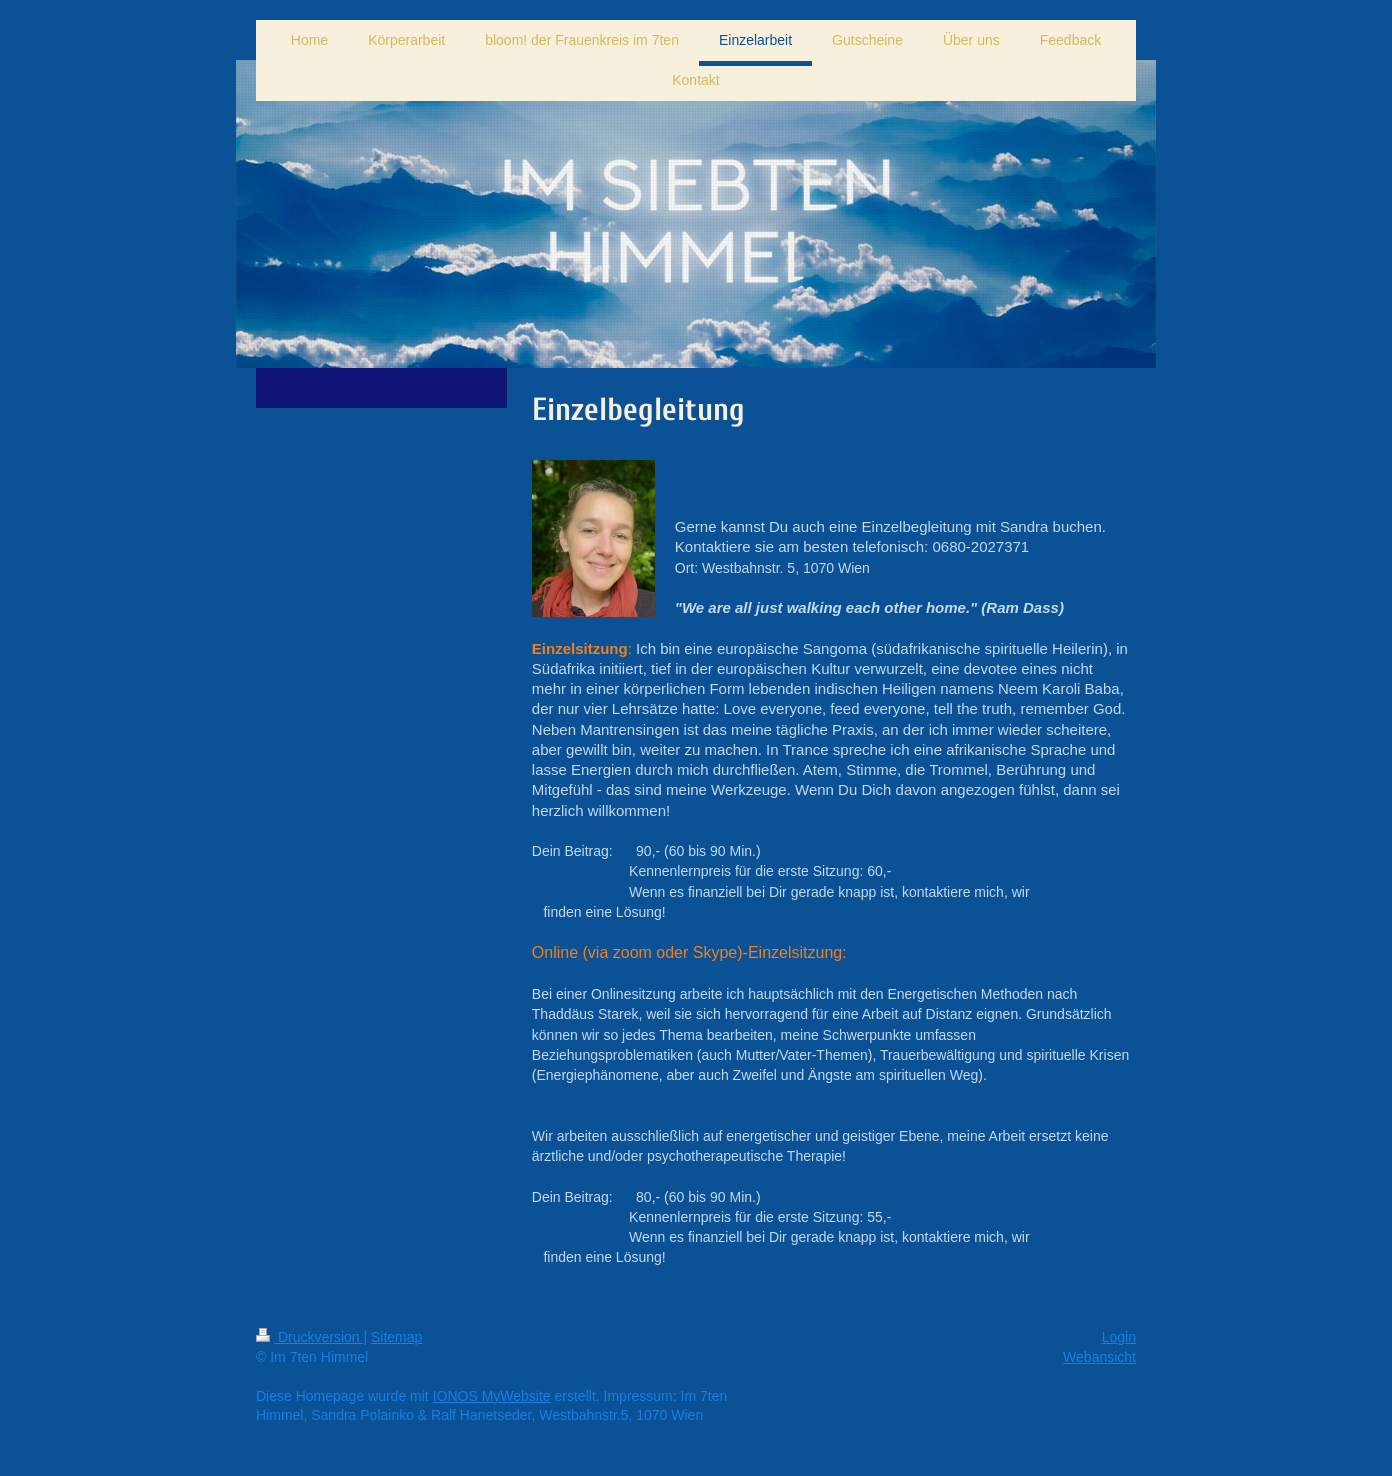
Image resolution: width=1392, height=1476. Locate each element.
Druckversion (309, 1337)
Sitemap (396, 1337)
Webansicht (1099, 1357)
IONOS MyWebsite (492, 1396)
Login (1119, 1337)
